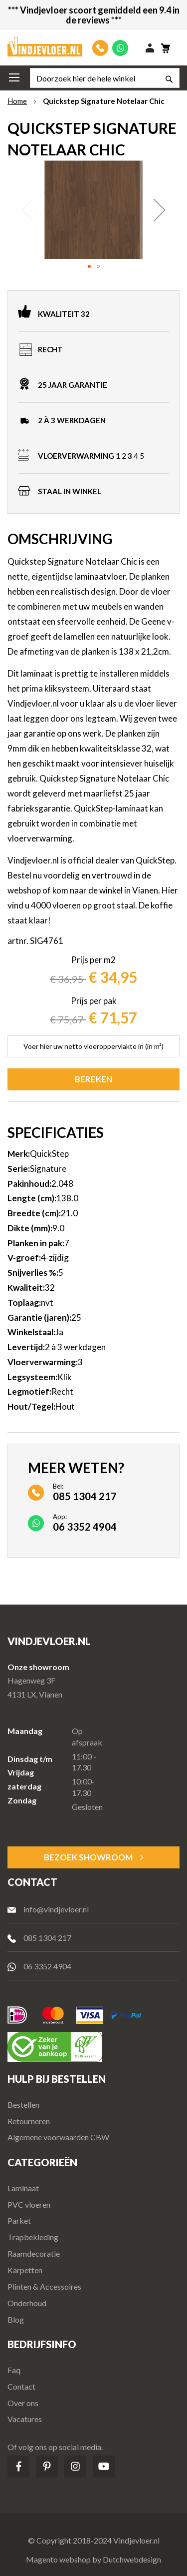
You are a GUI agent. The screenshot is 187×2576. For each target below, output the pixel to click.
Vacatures (24, 2419)
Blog (15, 2319)
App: (85, 1522)
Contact (21, 2386)
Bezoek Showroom (88, 1857)
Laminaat (23, 2188)
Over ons (22, 2403)
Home (17, 100)
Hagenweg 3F (31, 1680)
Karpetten (24, 2270)
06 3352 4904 (47, 1966)
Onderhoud (26, 2303)
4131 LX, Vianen (34, 1694)
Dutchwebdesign (132, 2559)
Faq (13, 2370)
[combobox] (105, 78)
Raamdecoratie (33, 2253)
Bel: (85, 1491)
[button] (160, 209)
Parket (19, 2220)
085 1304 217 (47, 1937)
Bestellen (23, 2104)
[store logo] (44, 46)
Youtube (104, 2467)
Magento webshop (58, 2559)
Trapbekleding (32, 2237)
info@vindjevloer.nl (56, 1909)
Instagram (75, 2467)
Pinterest (47, 2467)
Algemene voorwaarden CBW (58, 2137)
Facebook (18, 2467)
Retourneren (28, 2121)
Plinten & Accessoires (44, 2286)
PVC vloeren (28, 2204)
